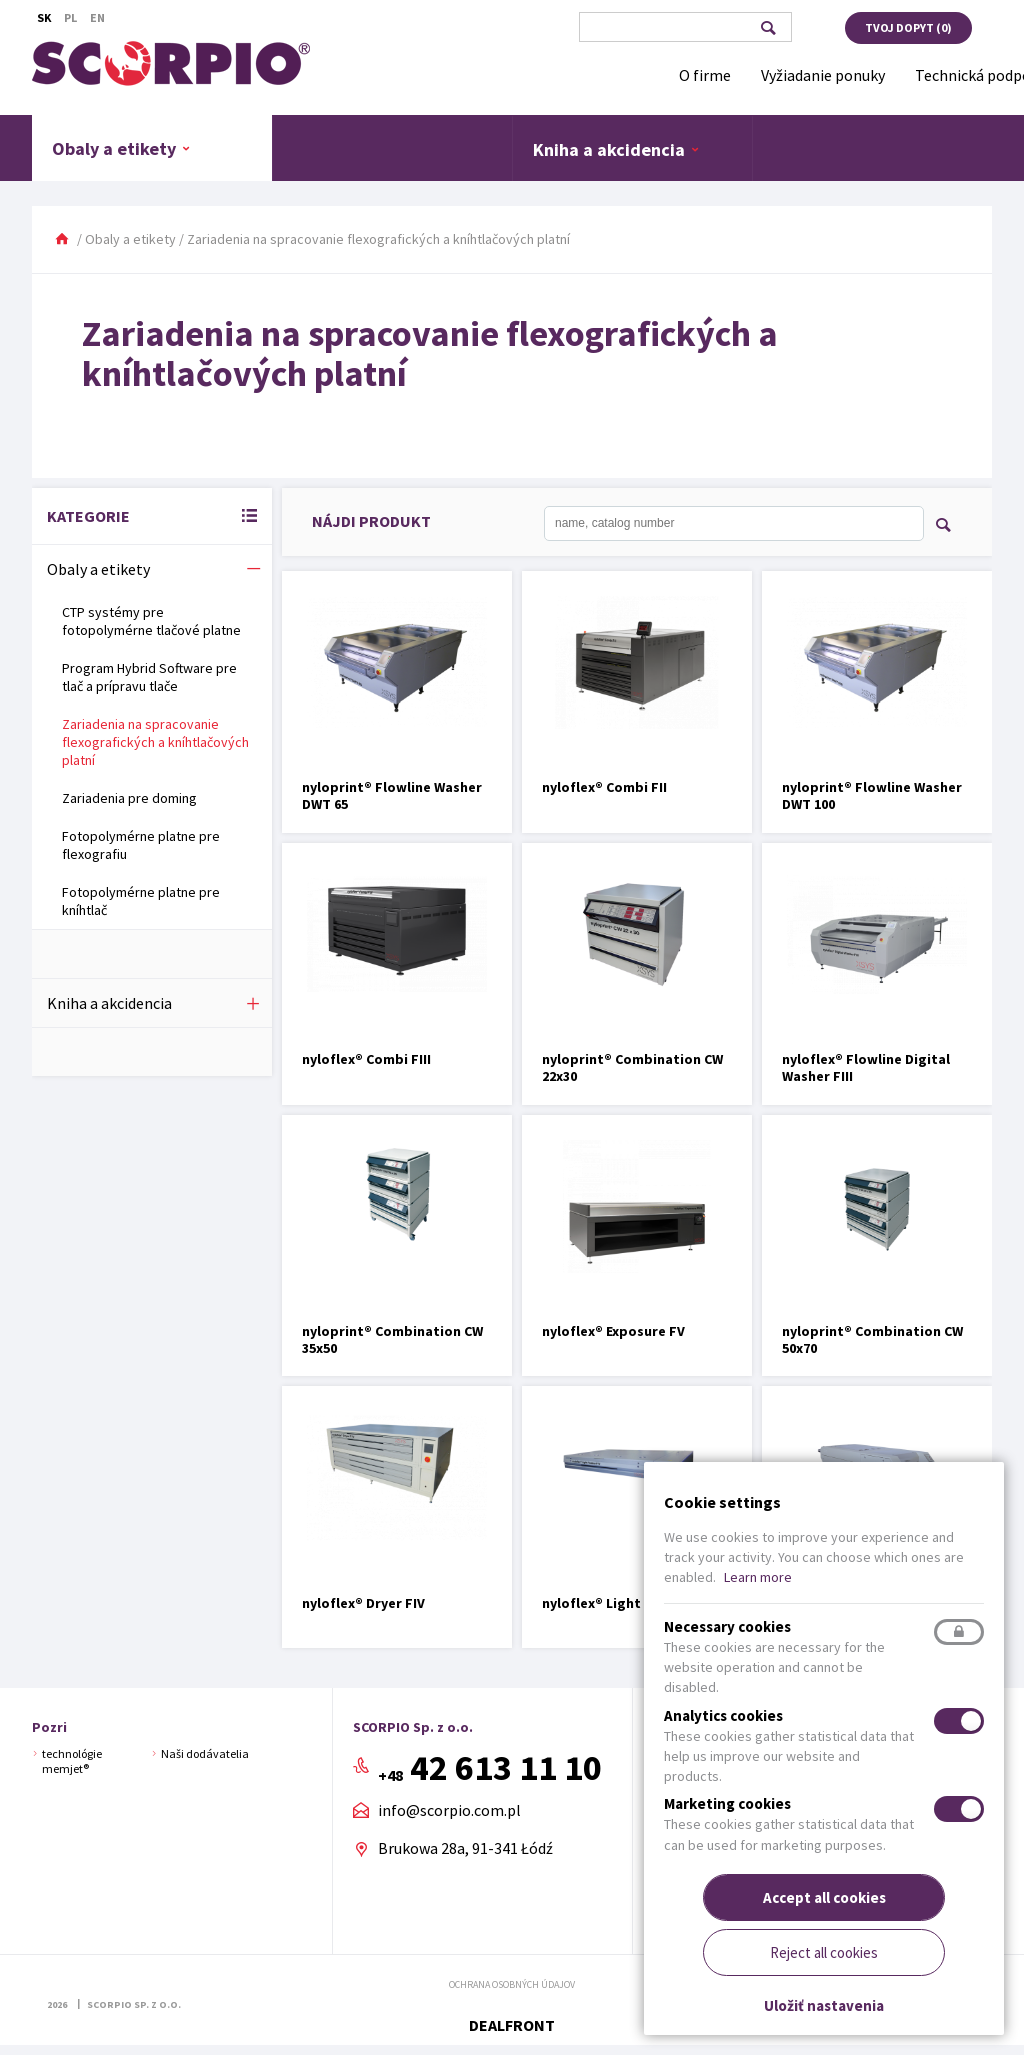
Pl (70, 17)
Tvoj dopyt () (908, 27)
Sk (44, 17)
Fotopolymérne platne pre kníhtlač (141, 901)
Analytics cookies (723, 1715)
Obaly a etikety (121, 148)
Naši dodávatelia (205, 1753)
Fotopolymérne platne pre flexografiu (141, 845)
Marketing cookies (727, 1803)
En (97, 17)
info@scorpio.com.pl (449, 1811)
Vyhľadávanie (767, 28)
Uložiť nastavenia (824, 2005)
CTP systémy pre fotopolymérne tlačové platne (151, 621)
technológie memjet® (72, 1760)
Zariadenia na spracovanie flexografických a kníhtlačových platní (155, 742)
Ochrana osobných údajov (512, 1984)
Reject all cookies (824, 1952)
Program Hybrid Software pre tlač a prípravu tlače (149, 677)
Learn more (758, 1577)
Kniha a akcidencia (616, 149)
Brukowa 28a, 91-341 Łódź (465, 1848)
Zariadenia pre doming (129, 798)
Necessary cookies (727, 1626)
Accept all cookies (824, 1897)
